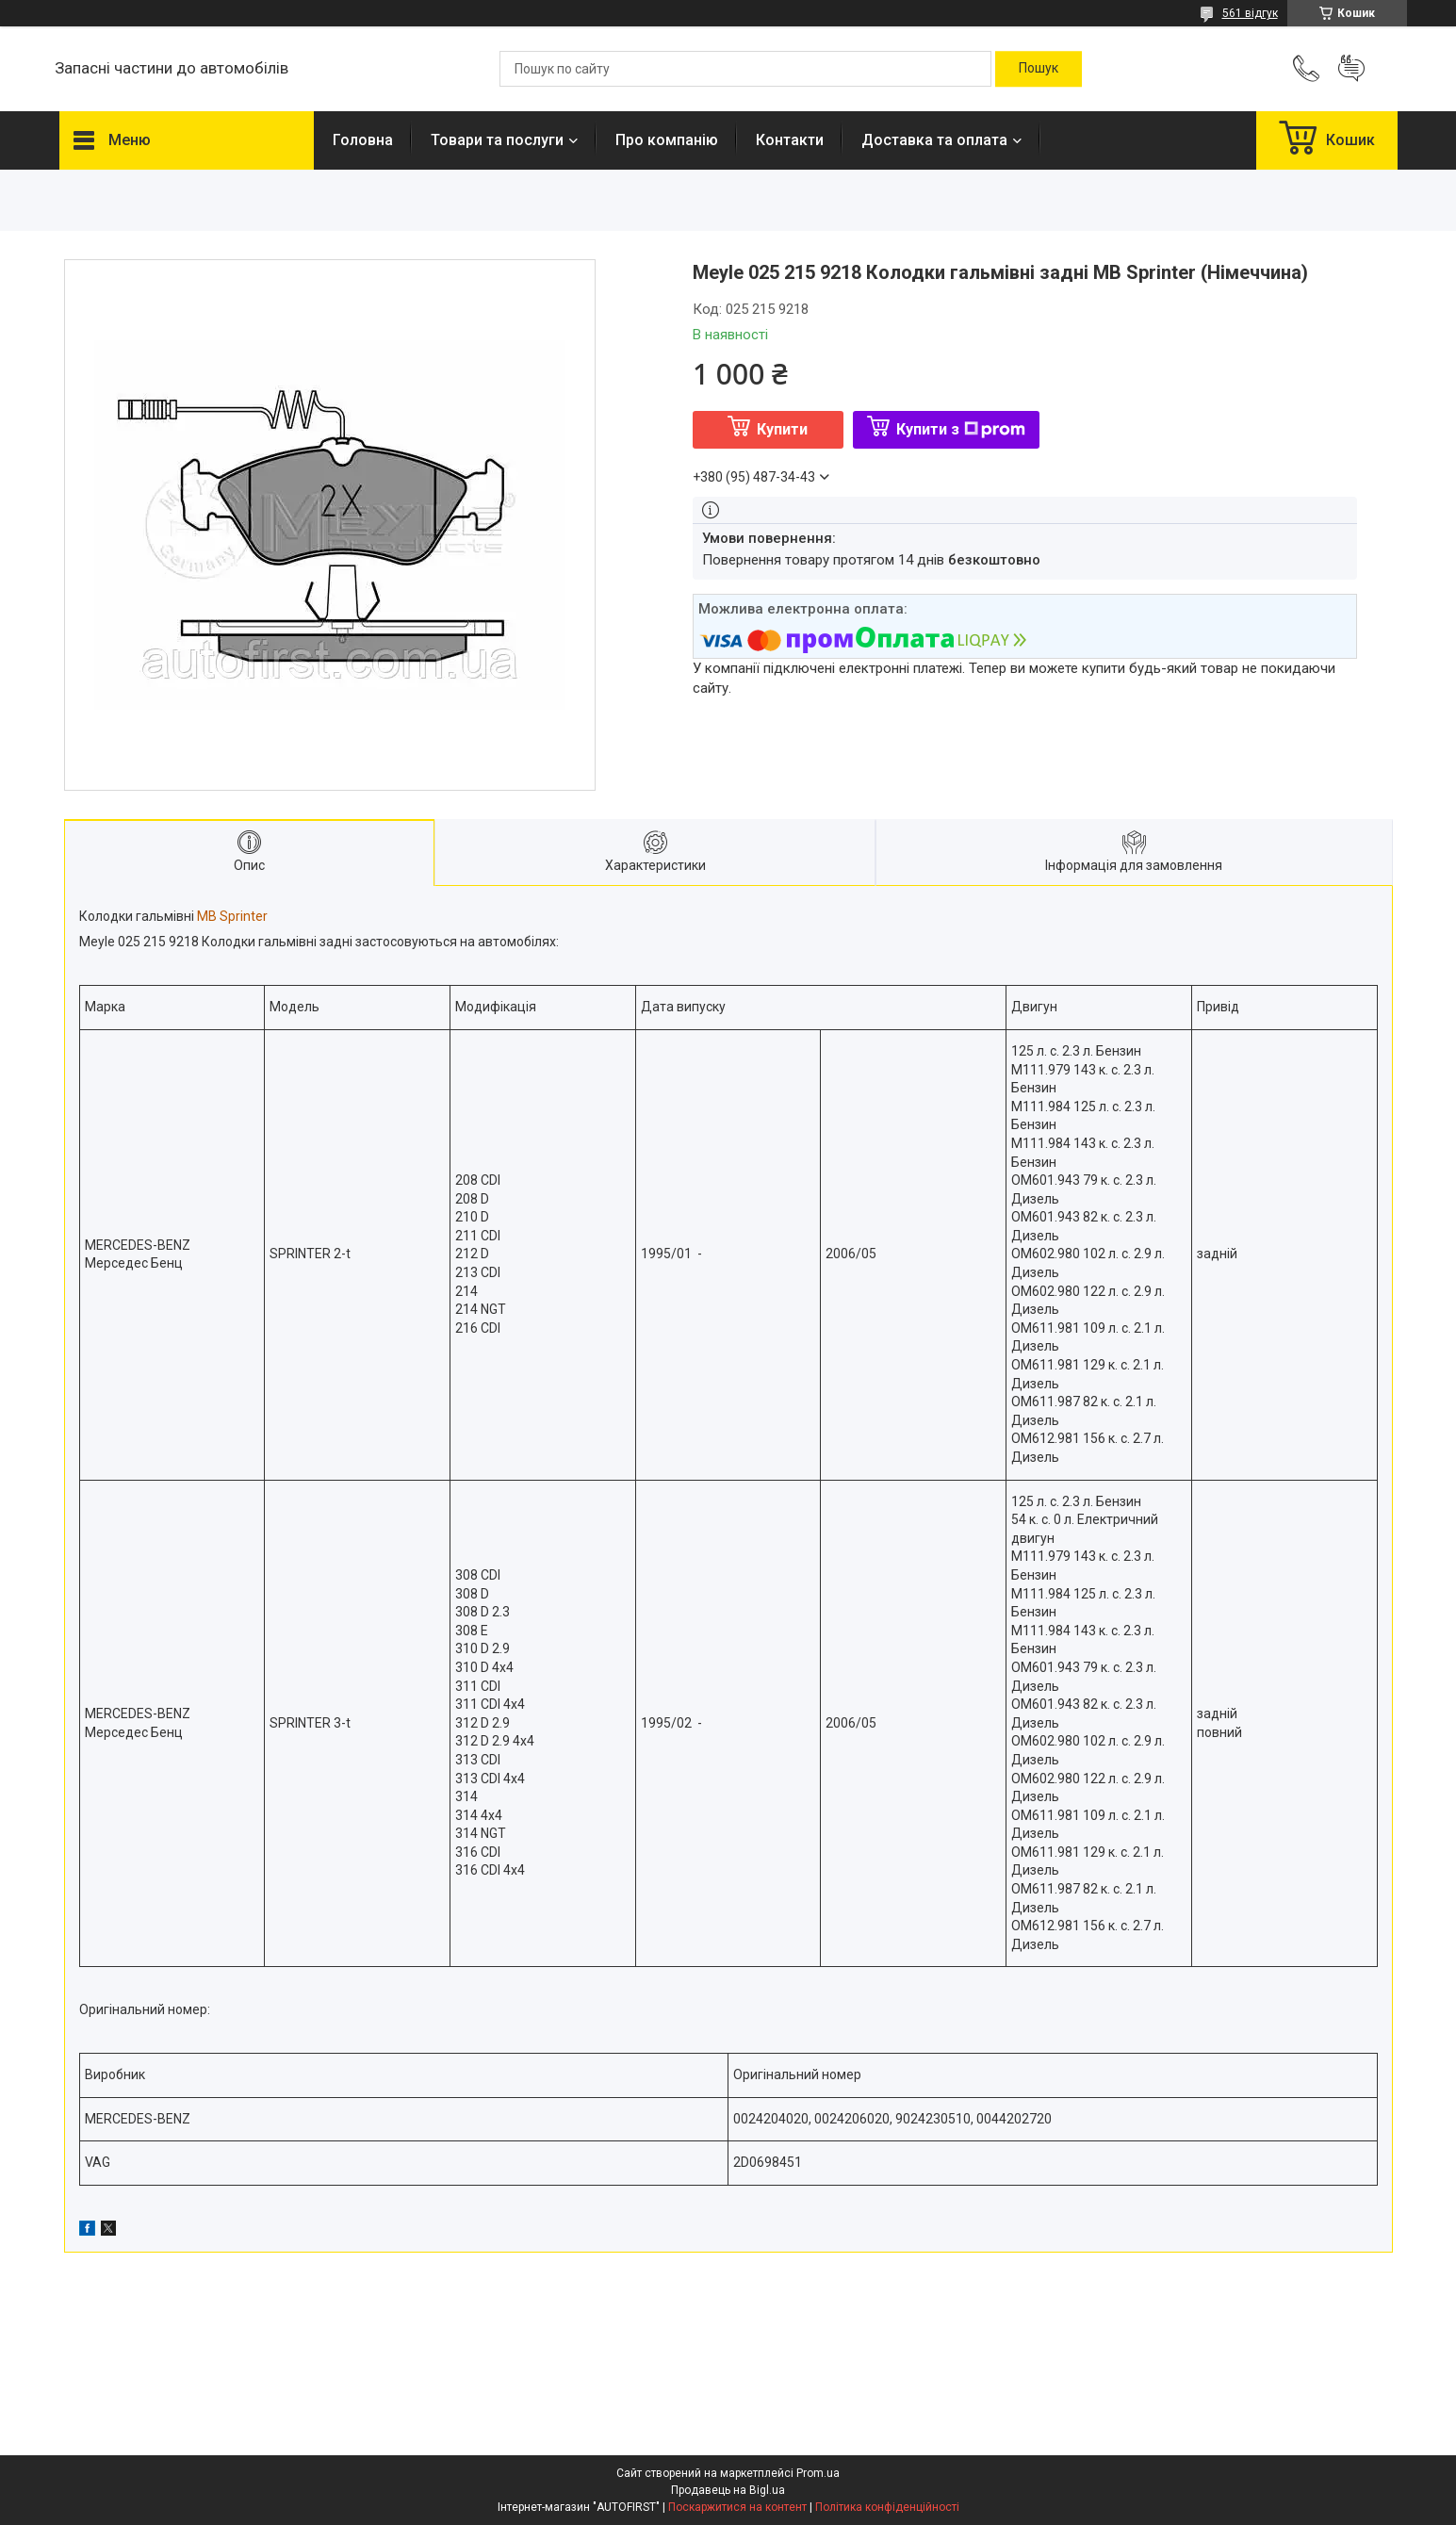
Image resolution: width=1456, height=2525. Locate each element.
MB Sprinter (232, 916)
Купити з (960, 429)
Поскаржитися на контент (737, 2507)
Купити (782, 429)
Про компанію (666, 140)
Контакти (790, 140)
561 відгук (1250, 13)
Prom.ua (818, 2473)
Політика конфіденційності (887, 2507)
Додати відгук (1351, 69)
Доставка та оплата (934, 140)
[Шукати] (1038, 69)
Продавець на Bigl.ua (728, 2490)
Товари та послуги (497, 140)
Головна (363, 140)
